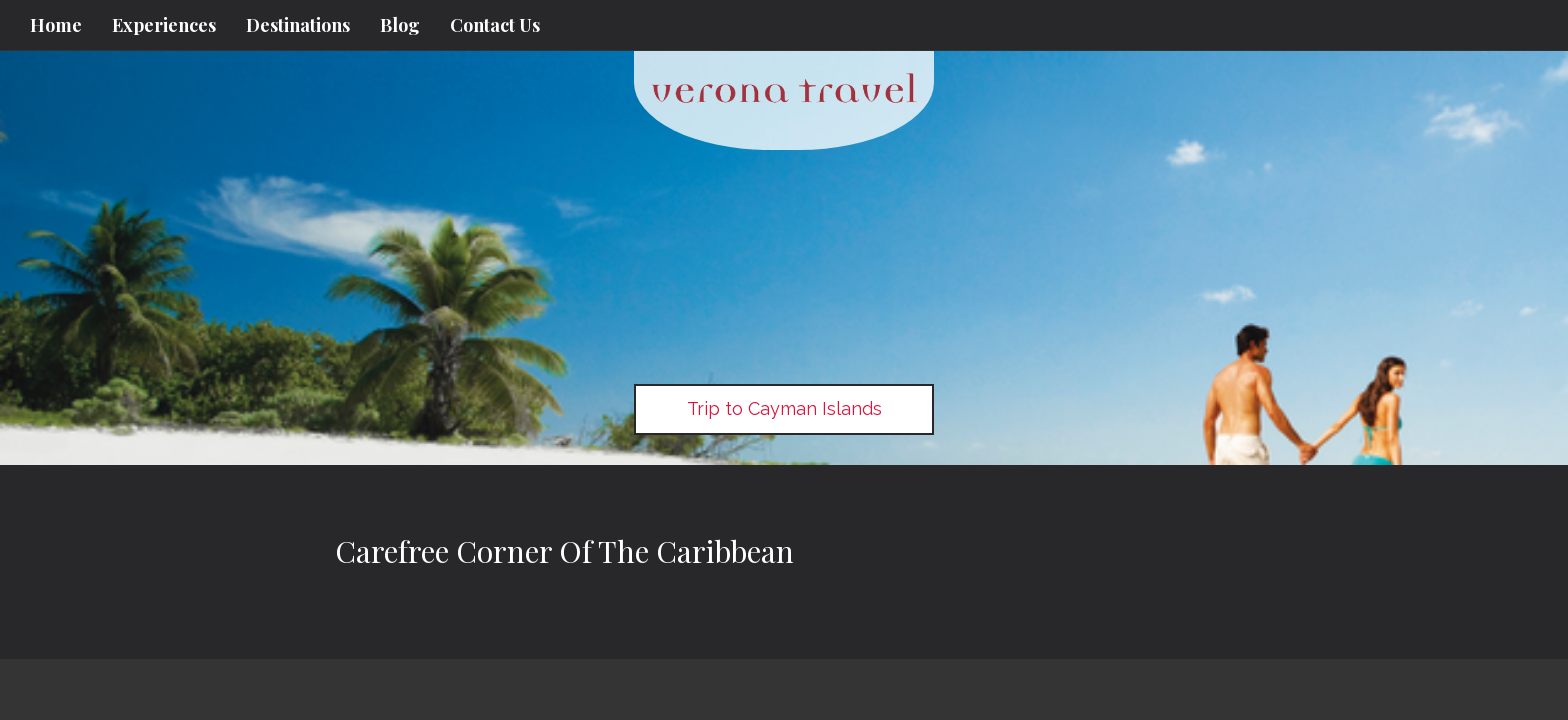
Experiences (164, 25)
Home (56, 25)
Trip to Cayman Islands (784, 408)
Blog (400, 25)
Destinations (298, 25)
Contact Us (495, 25)
